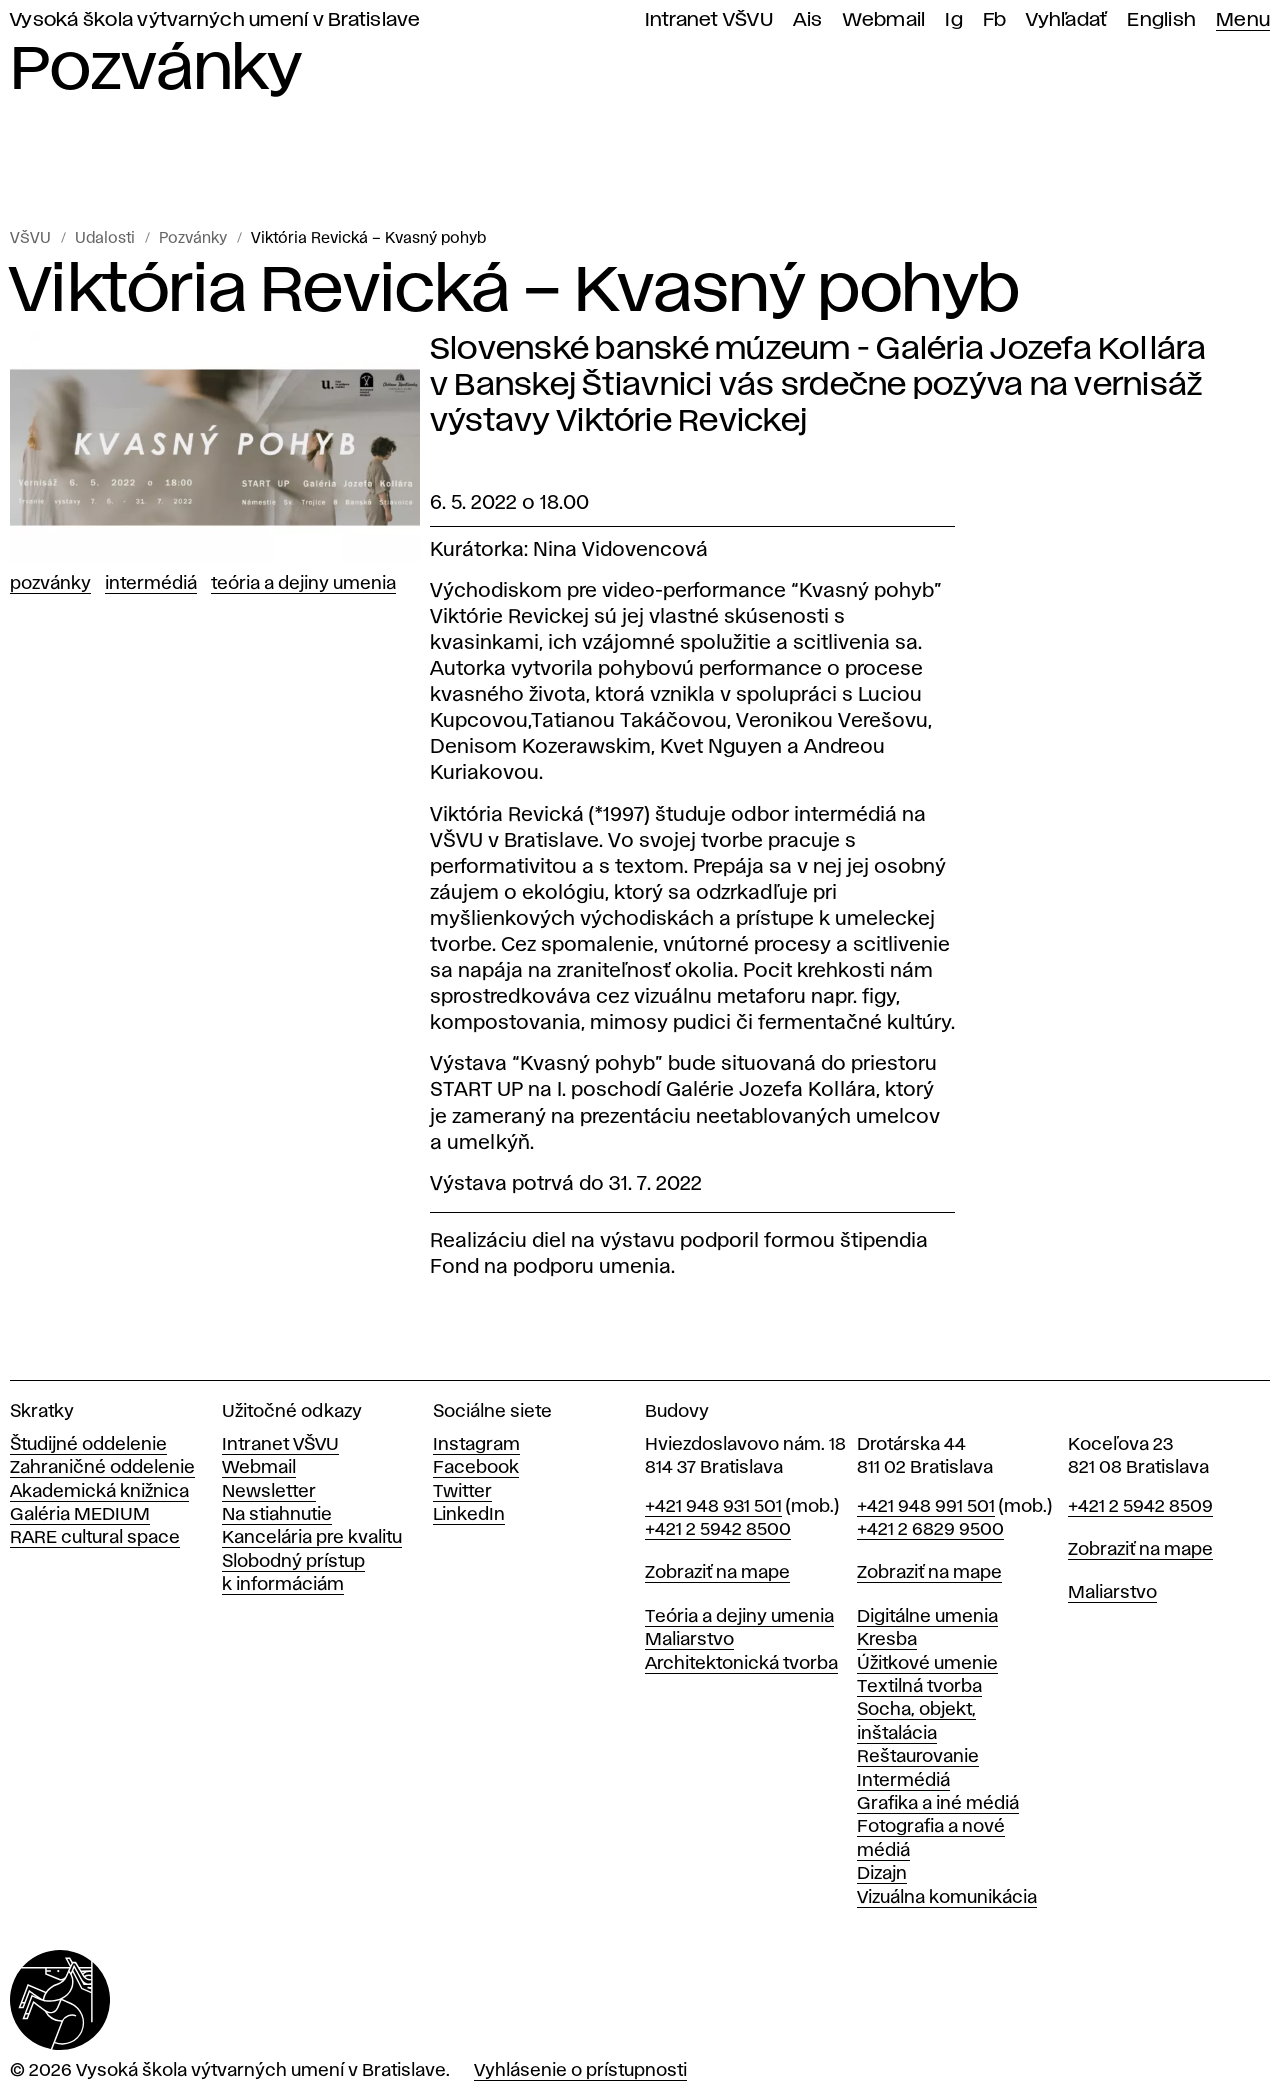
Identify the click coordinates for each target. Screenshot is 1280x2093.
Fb (995, 20)
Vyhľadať (1066, 20)
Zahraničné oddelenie (102, 1468)
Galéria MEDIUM (80, 1515)
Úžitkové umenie (927, 1664)
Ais (808, 20)
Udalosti (105, 239)
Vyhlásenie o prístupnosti (580, 2071)
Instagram (476, 1445)
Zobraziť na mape (717, 1573)
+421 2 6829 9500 (930, 1530)
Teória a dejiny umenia (303, 584)
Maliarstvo (689, 1640)
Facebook (476, 1468)
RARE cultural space (95, 1538)
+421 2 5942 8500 (718, 1530)
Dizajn (882, 1874)
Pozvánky (193, 239)
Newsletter (269, 1492)
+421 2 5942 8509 (1140, 1507)
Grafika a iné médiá (938, 1804)
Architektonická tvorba (741, 1664)
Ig (954, 20)
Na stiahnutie (277, 1515)
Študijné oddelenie (88, 1445)
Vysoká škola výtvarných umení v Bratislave (215, 20)
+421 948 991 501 (926, 1507)
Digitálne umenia (927, 1617)
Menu (1243, 20)
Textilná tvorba (919, 1687)
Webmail (884, 20)
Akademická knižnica (99, 1492)
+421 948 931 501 (713, 1507)
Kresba (887, 1640)
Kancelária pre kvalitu (312, 1538)
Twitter (462, 1492)
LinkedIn (469, 1515)
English (1161, 20)
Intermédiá (151, 584)
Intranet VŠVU (709, 20)
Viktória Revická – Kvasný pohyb (368, 239)
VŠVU (30, 239)
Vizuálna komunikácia (947, 1898)
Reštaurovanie (918, 1757)
